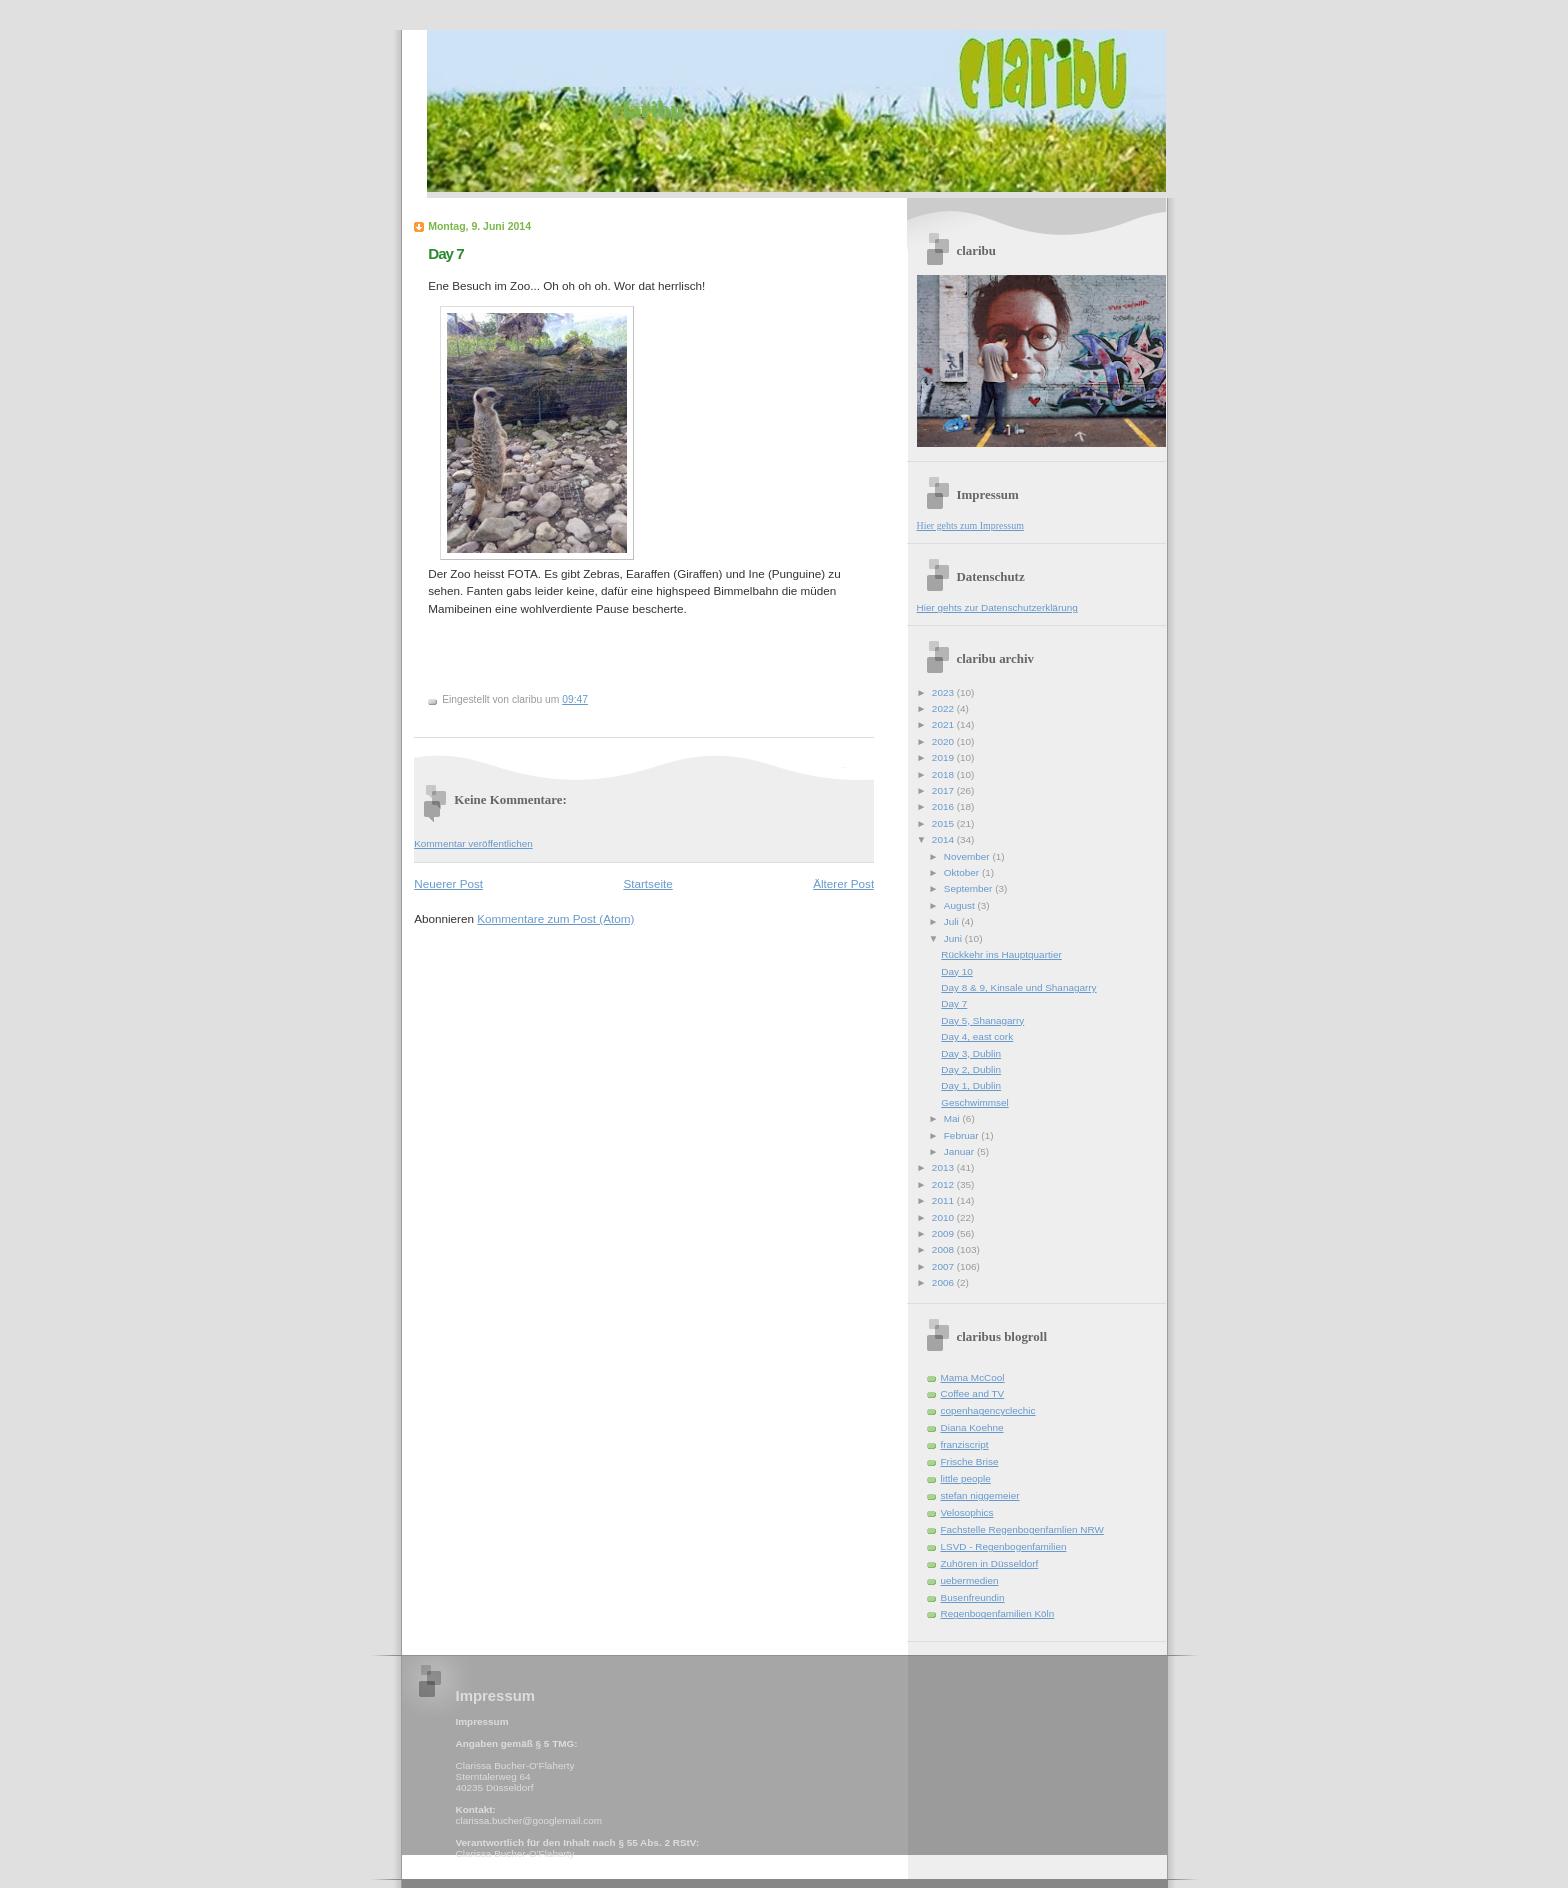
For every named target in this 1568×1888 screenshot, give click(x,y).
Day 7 (446, 253)
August (961, 905)
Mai (953, 1118)
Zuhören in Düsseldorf (990, 1563)
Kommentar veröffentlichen (473, 843)
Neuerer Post (448, 883)
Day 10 (957, 971)
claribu (647, 109)
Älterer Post (843, 883)
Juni (954, 938)
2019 (944, 757)
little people (966, 1478)
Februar (963, 1135)
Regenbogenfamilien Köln (998, 1613)
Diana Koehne (972, 1427)
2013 (944, 1167)
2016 (944, 806)
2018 (944, 774)
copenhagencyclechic (988, 1410)
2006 (944, 1282)
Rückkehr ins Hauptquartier (1001, 954)
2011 (944, 1200)
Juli (953, 921)
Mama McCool (973, 1377)
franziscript (965, 1444)
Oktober (963, 872)
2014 (944, 839)
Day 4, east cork (977, 1036)
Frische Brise (970, 1461)
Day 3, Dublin (971, 1053)
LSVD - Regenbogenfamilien (1004, 1546)
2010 (944, 1217)
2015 (944, 823)
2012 (944, 1184)
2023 (944, 692)
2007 (944, 1266)
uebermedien (970, 1580)
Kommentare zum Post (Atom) (555, 918)
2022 (944, 708)
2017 (944, 790)
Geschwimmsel (974, 1102)
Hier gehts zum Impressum (970, 525)
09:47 (575, 699)
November (968, 856)
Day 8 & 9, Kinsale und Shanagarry (1018, 987)
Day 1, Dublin (971, 1085)
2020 (944, 741)
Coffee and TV (973, 1393)
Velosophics (967, 1512)
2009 (944, 1233)
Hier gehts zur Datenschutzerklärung (997, 607)
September (969, 888)
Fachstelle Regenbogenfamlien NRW (1022, 1529)
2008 (944, 1249)
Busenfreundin (973, 1597)
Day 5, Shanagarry (982, 1020)
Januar (960, 1151)
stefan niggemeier (980, 1495)
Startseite (647, 883)
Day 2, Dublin (971, 1069)
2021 (944, 724)
